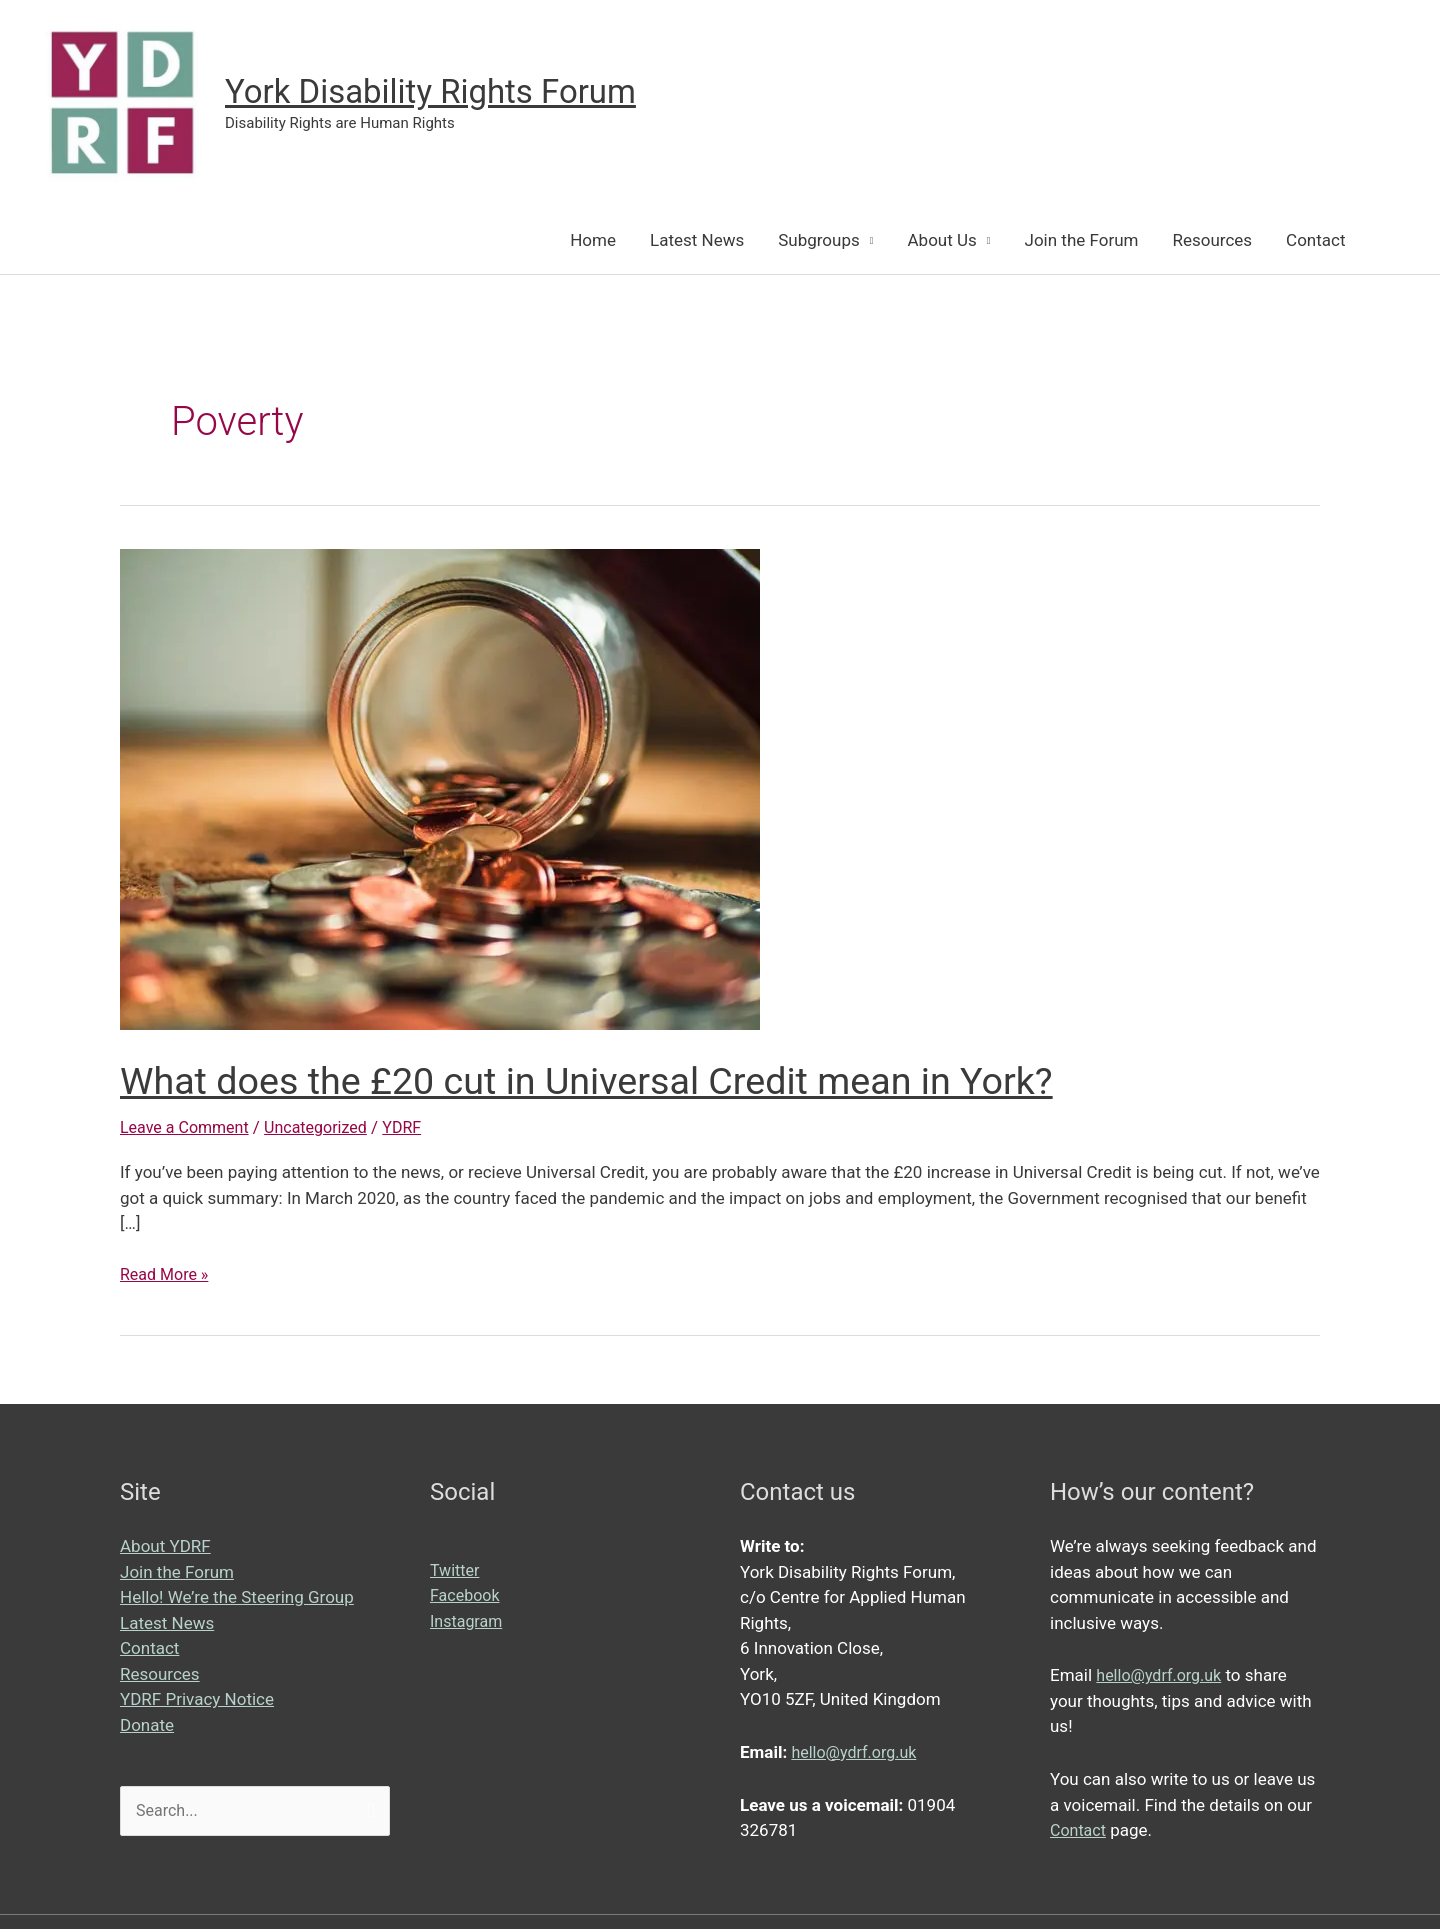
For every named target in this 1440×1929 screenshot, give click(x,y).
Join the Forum (1082, 242)
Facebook (467, 1597)
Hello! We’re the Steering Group (237, 1599)
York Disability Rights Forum (444, 92)
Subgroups (819, 242)
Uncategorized (326, 1129)
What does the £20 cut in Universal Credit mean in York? (615, 1082)
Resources (1212, 242)
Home (593, 242)
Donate (147, 1727)
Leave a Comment (188, 1129)
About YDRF (165, 1548)
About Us (942, 242)
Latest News (697, 242)
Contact (1315, 242)
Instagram (468, 1623)
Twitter (456, 1572)
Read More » (167, 1277)
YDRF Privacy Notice (197, 1701)
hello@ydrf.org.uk (857, 1754)
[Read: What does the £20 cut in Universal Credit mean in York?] (440, 789)
